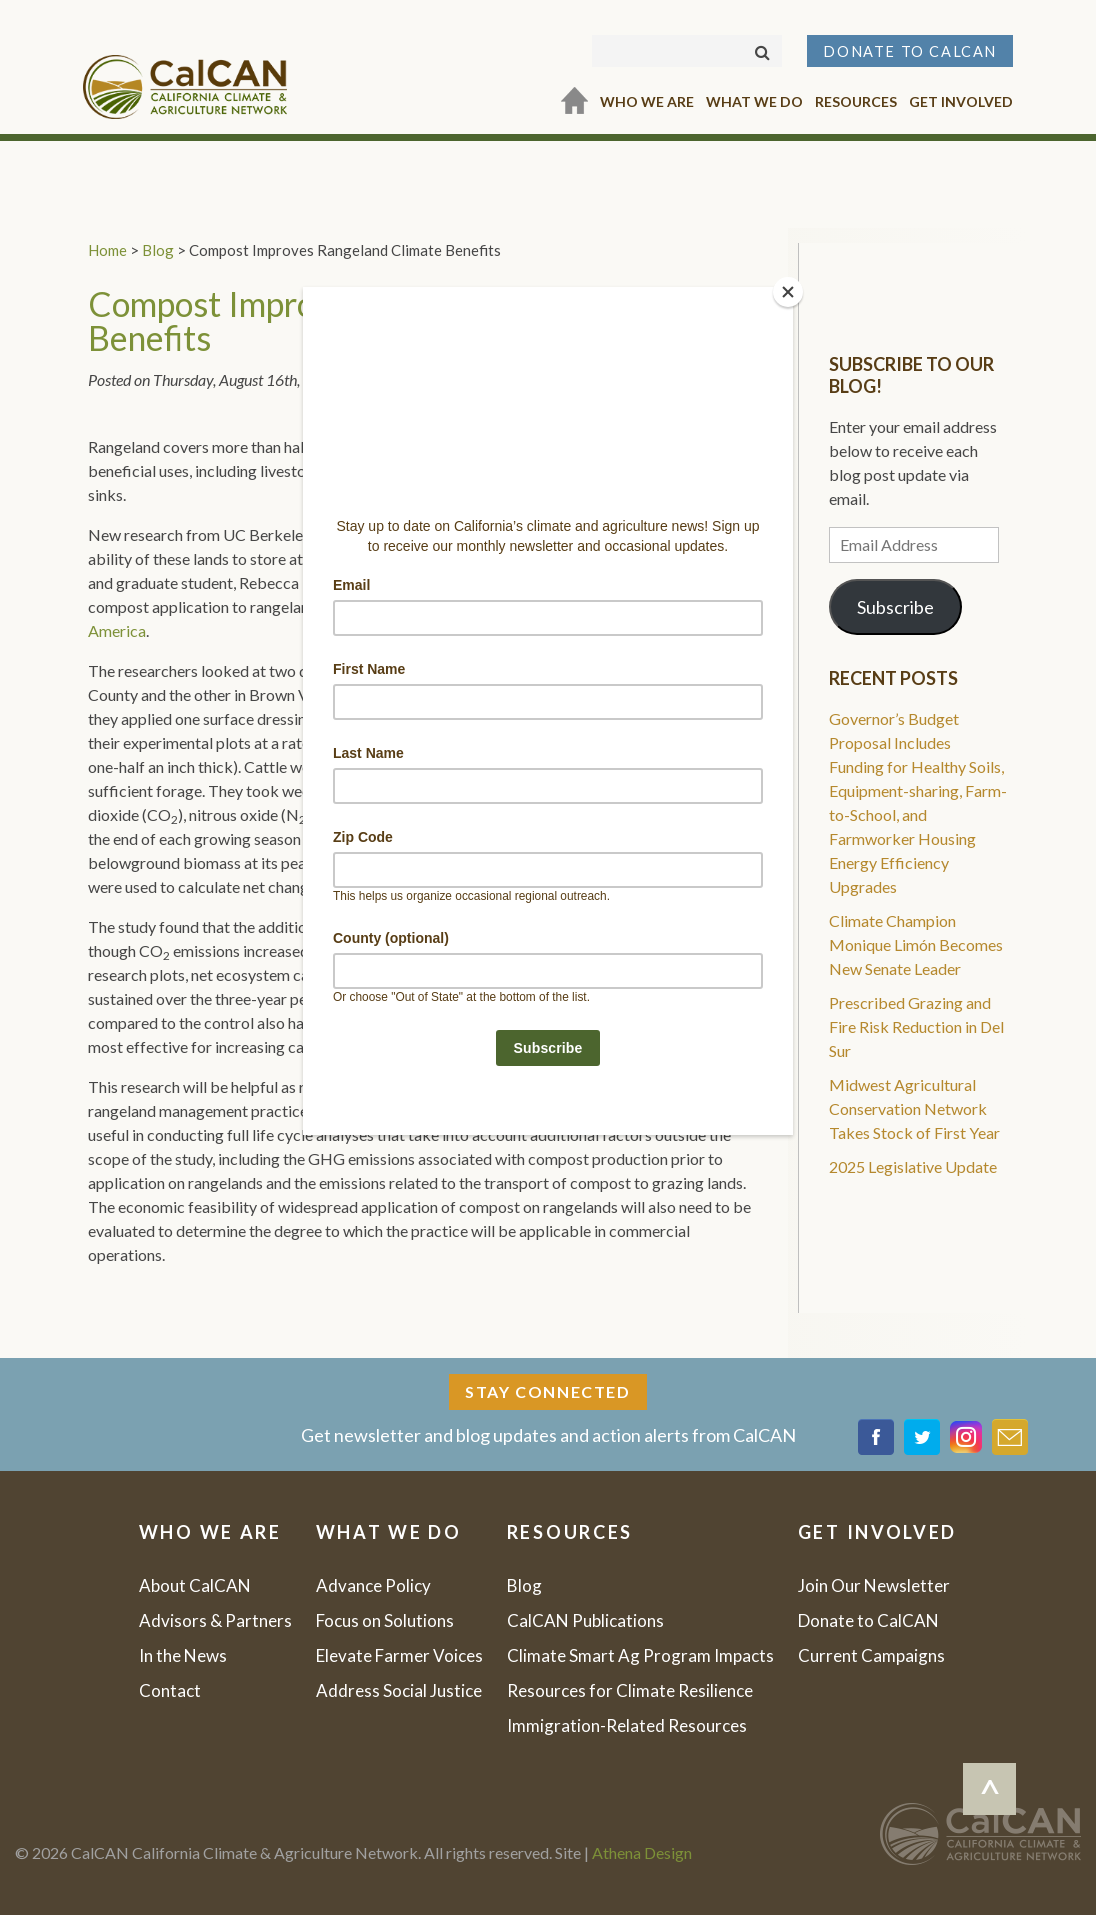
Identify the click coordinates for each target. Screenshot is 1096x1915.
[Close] (788, 292)
